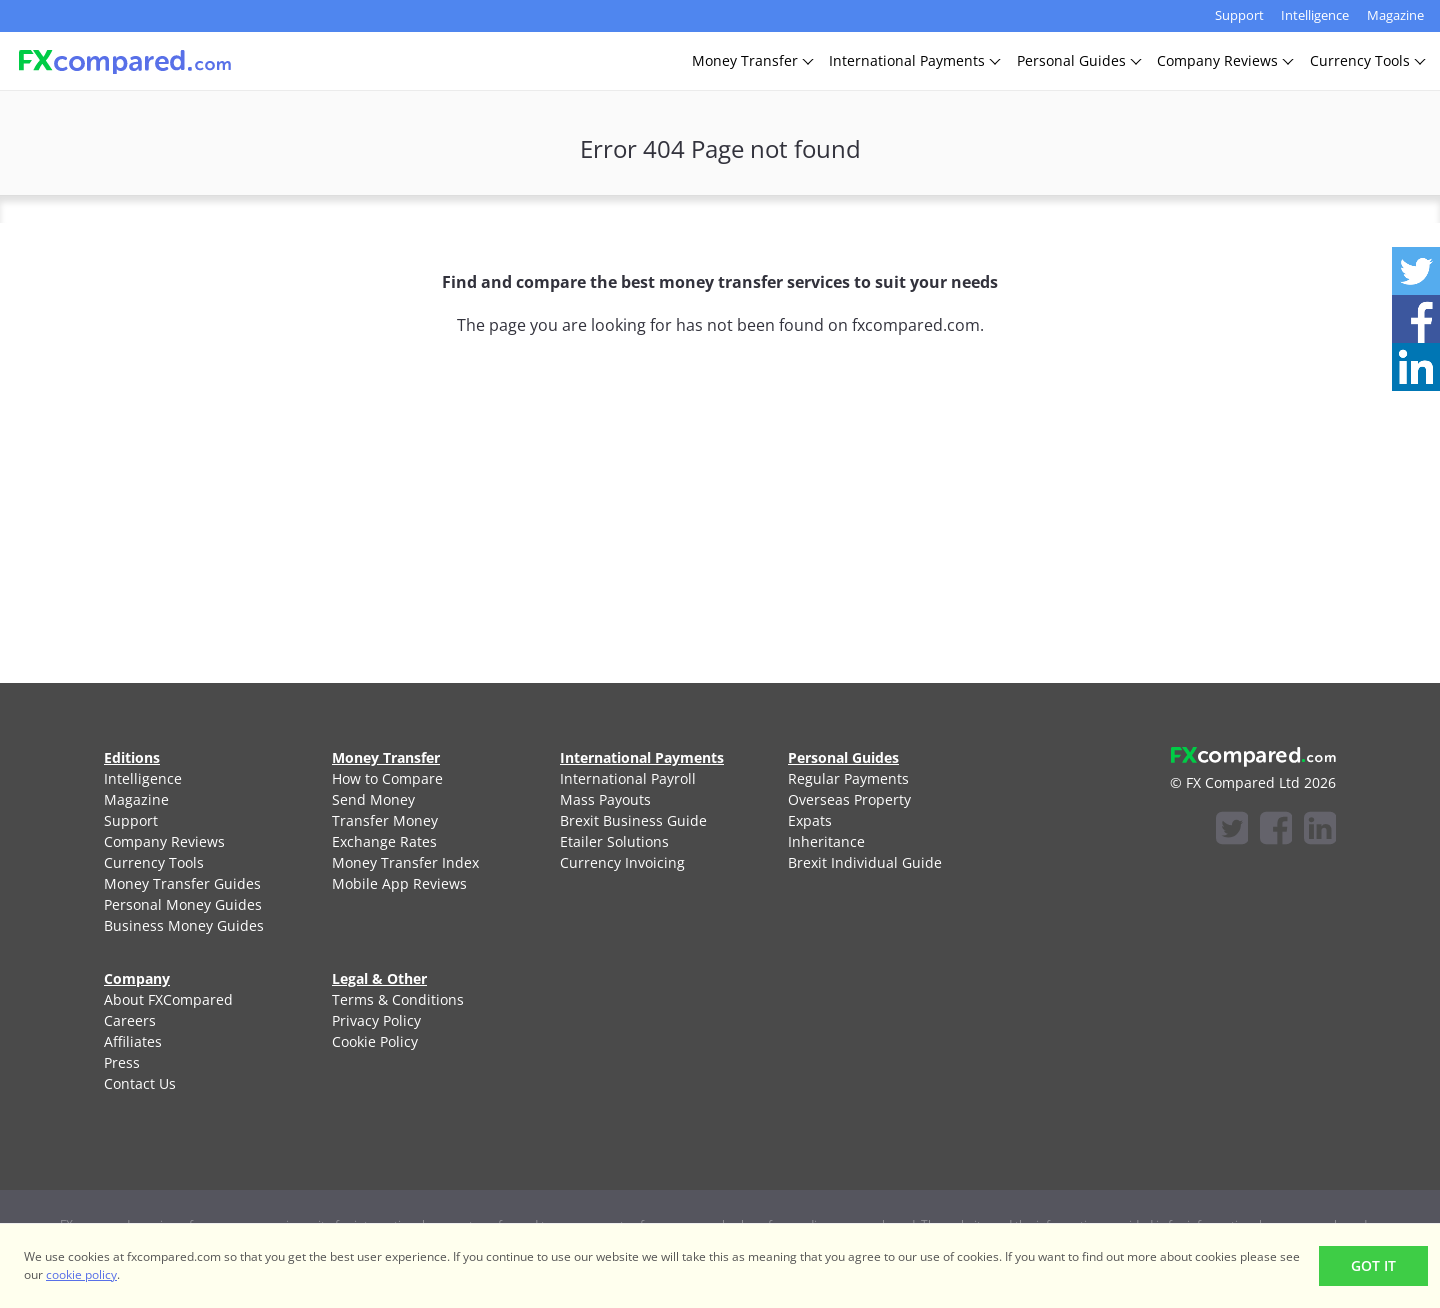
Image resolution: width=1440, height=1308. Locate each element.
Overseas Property (849, 799)
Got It (1373, 1265)
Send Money (373, 799)
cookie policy (81, 1274)
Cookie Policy (375, 1041)
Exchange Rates (384, 841)
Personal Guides (843, 757)
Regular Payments (848, 778)
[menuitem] (194, 778)
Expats (810, 820)
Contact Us (140, 1083)
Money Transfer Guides (182, 883)
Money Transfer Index (405, 862)
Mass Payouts (605, 799)
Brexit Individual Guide (865, 862)
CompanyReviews (1224, 60)
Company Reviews (164, 841)
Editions (132, 757)
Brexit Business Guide (633, 820)
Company (137, 978)
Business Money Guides (184, 925)
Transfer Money (385, 820)
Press (122, 1062)
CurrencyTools (1367, 60)
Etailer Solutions (614, 841)
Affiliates (133, 1041)
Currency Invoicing (622, 862)
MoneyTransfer (752, 60)
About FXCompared (168, 999)
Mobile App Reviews (399, 883)
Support (1239, 15)
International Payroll (628, 778)
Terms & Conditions (398, 999)
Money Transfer (386, 757)
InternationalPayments (914, 60)
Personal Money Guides (183, 904)
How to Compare (387, 778)
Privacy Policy (376, 1020)
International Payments (642, 757)
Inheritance (826, 841)
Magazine (1395, 15)
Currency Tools (154, 862)
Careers (130, 1020)
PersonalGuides (1078, 60)
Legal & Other (379, 978)
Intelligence (1315, 15)
